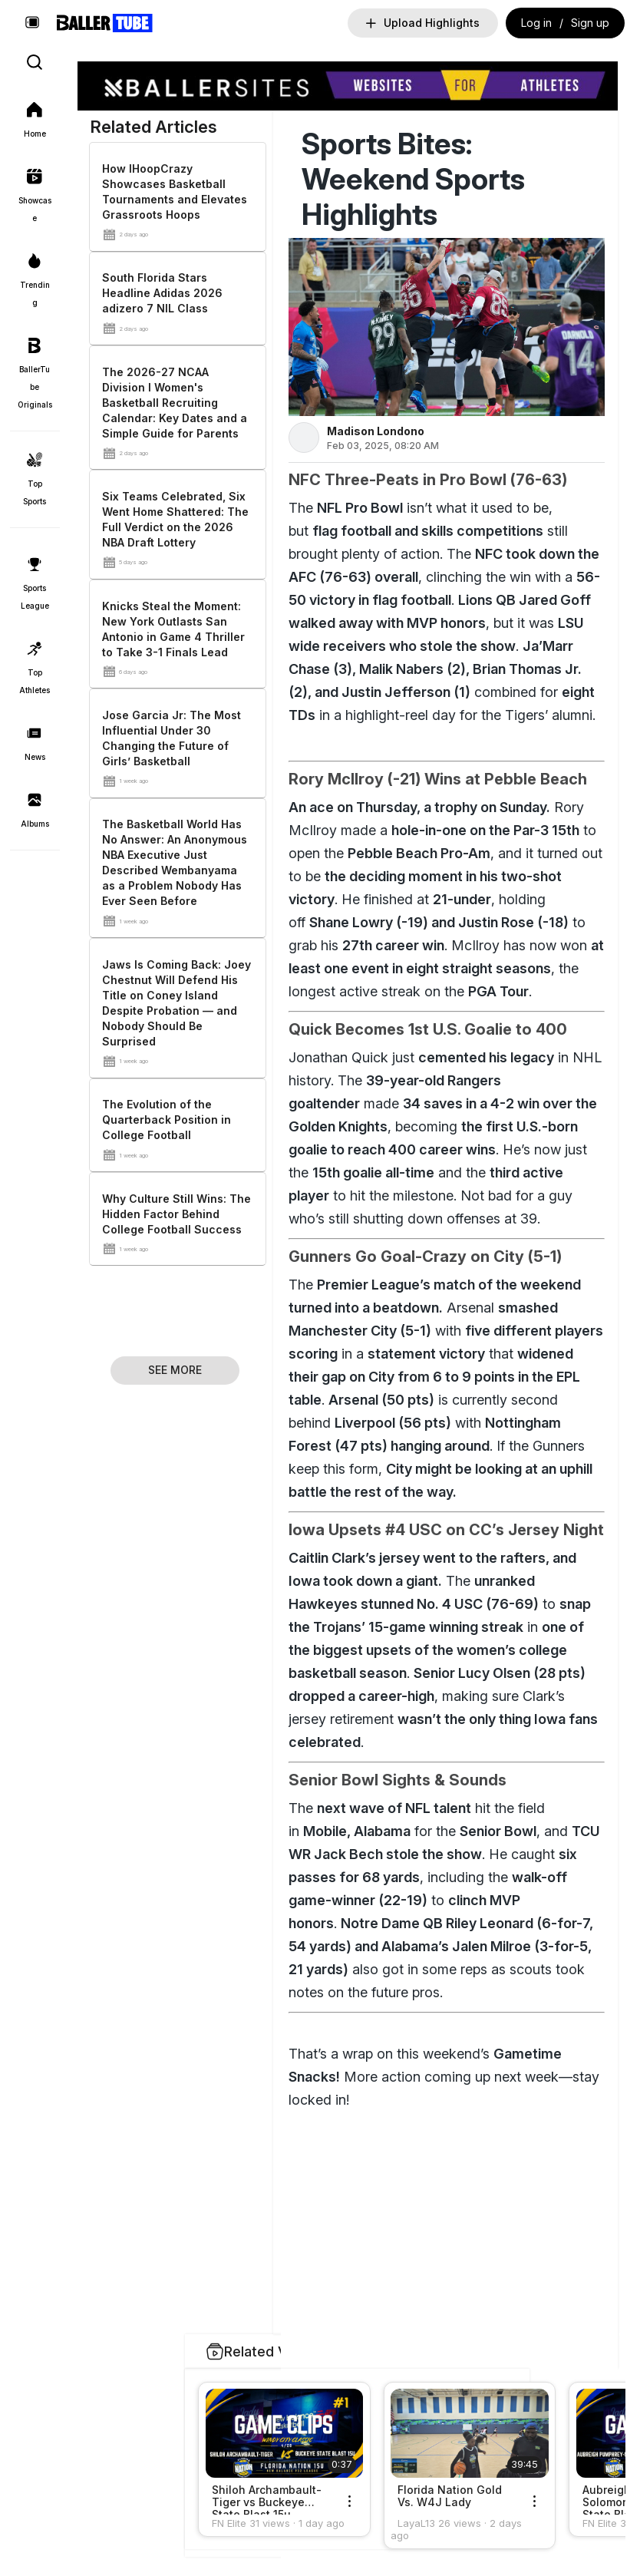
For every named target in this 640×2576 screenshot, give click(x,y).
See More (175, 1369)
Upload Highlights (423, 22)
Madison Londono (375, 431)
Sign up (590, 22)
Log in (536, 22)
